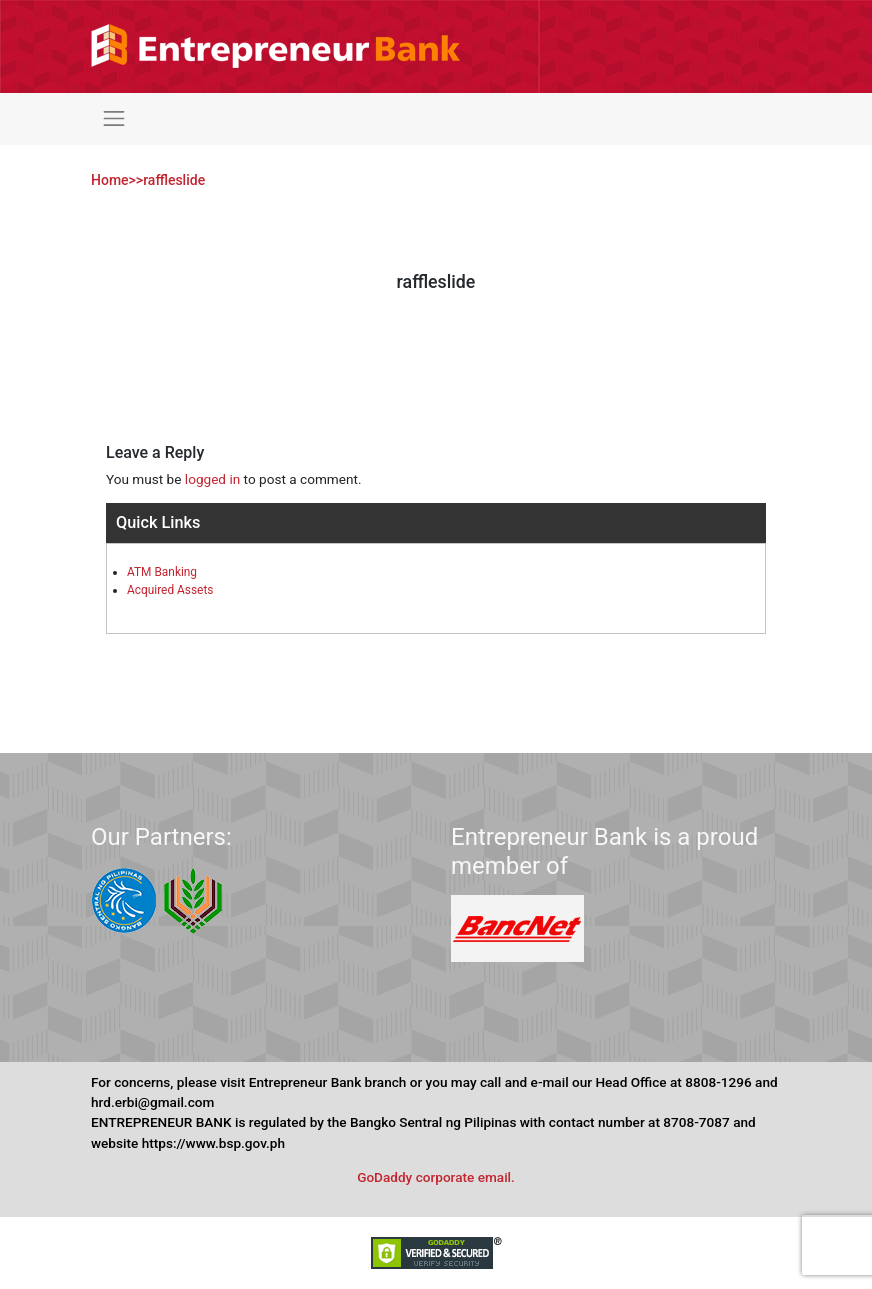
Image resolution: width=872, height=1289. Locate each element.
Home (110, 180)
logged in (212, 479)
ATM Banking (162, 572)
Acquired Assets (170, 590)
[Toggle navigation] (114, 119)
